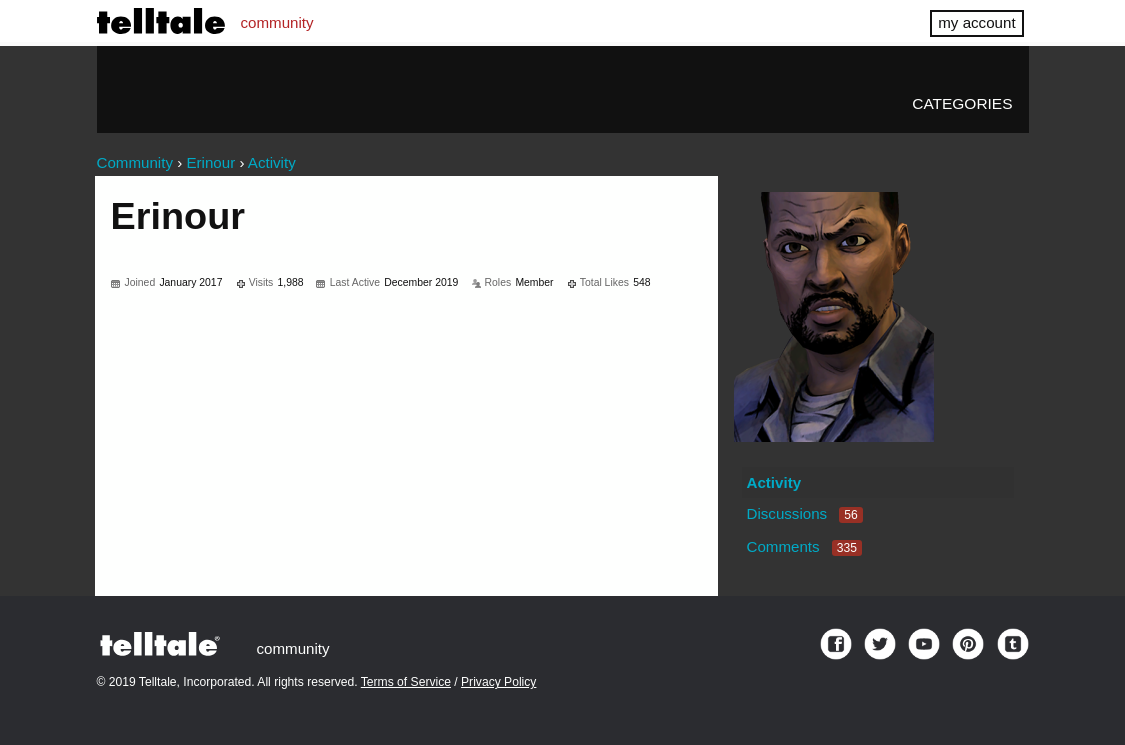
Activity (773, 482)
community (277, 22)
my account (976, 22)
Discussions (804, 513)
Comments (804, 546)
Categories (962, 103)
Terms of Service (406, 682)
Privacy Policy (498, 682)
